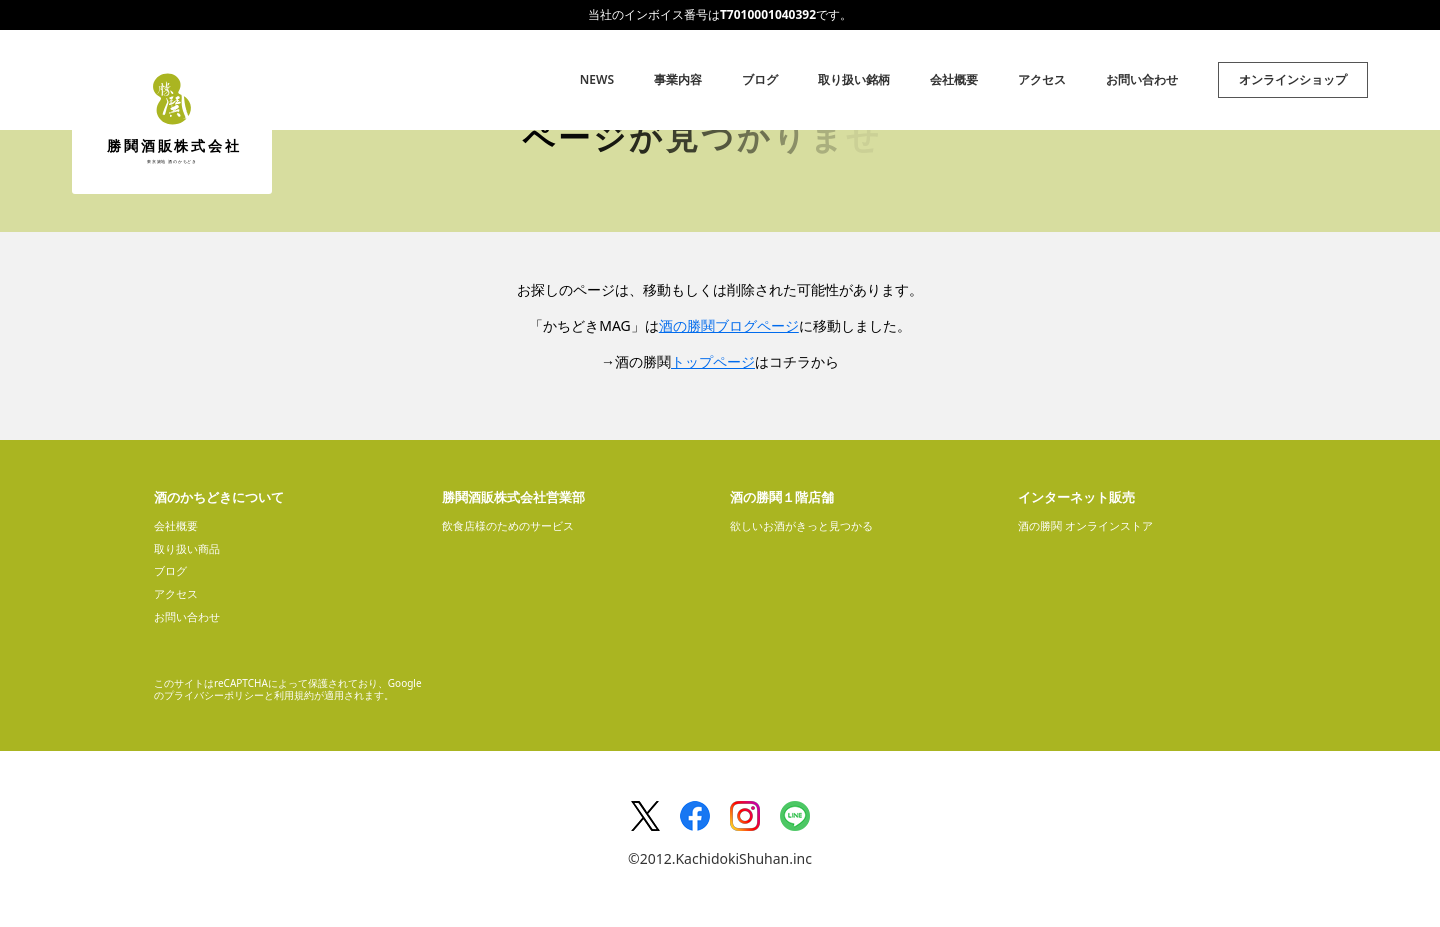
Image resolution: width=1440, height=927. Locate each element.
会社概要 (954, 79)
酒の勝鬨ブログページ (729, 325)
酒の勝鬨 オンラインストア (1085, 525)
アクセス (1042, 79)
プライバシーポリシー (214, 695)
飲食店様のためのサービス (508, 525)
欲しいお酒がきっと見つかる (801, 525)
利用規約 (294, 695)
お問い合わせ (1142, 79)
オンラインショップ (1293, 79)
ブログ (760, 79)
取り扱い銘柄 (854, 79)
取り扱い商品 (187, 548)
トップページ (713, 361)
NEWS (597, 79)
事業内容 (678, 79)
